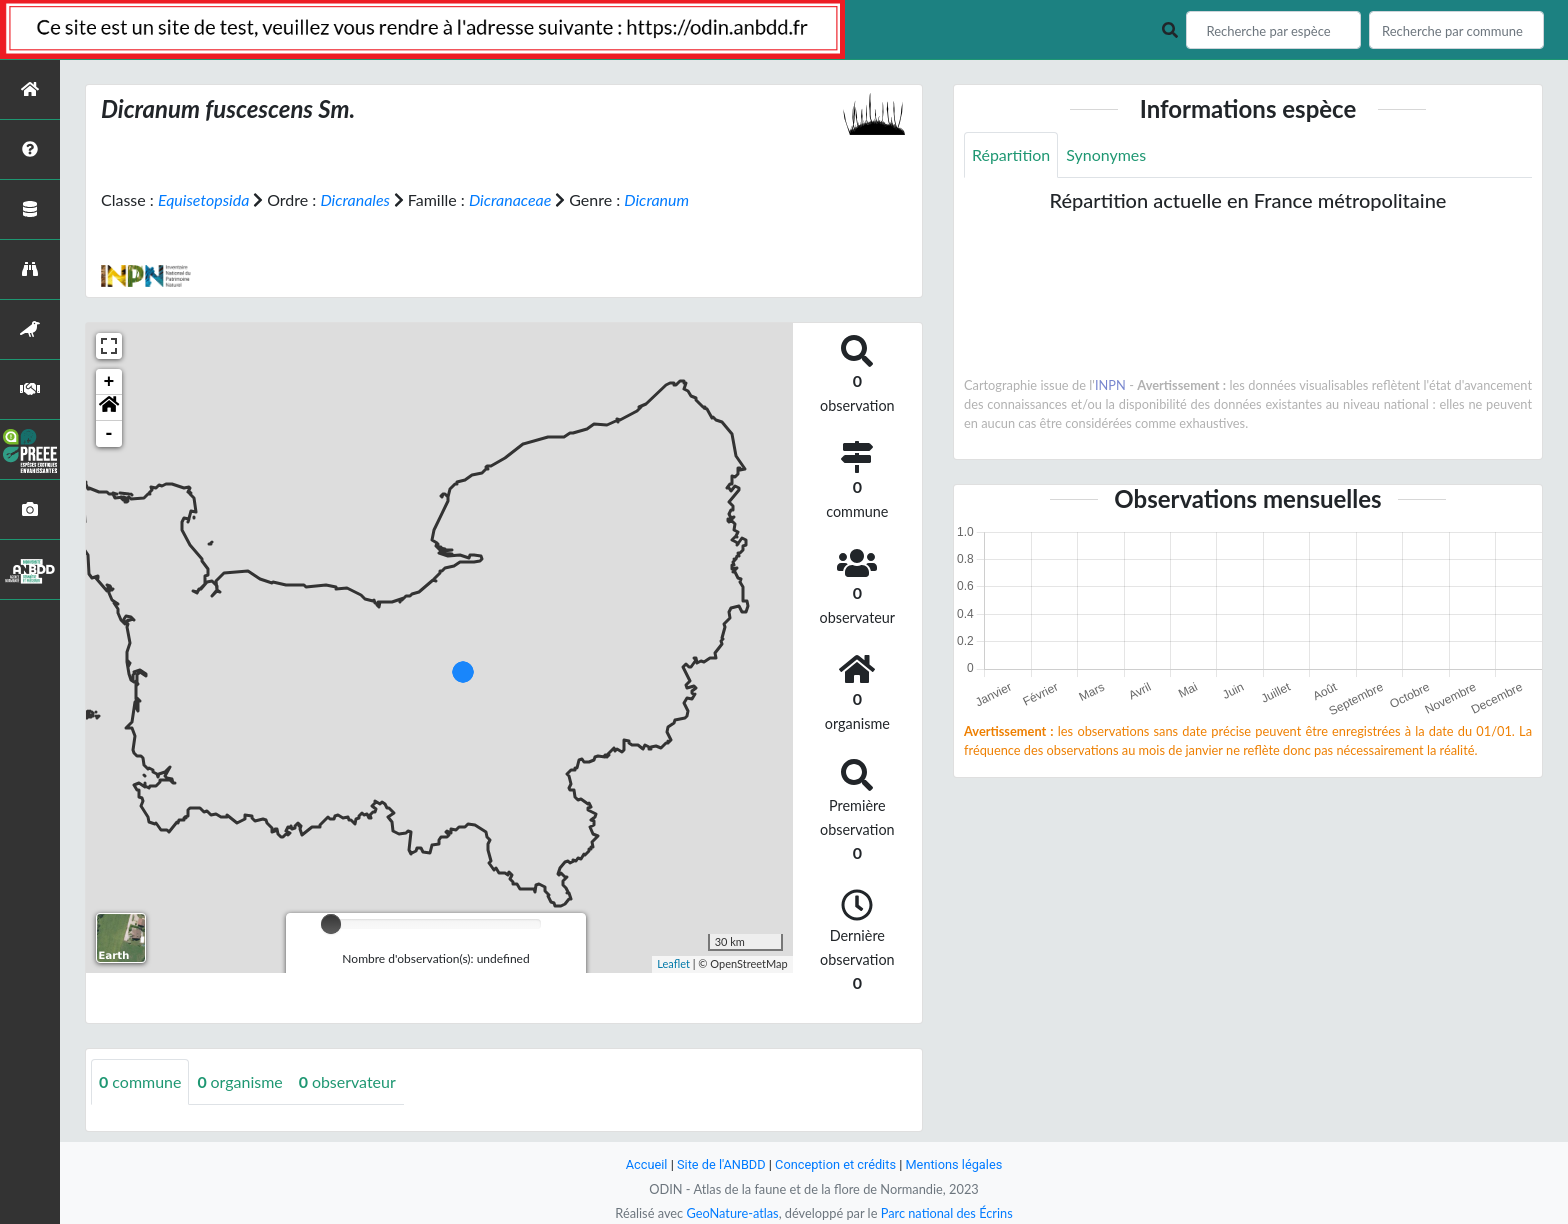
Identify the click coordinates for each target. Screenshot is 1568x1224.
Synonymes (1106, 154)
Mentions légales (954, 1164)
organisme (240, 1081)
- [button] (109, 434)
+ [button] (109, 382)
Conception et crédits (835, 1164)
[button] (109, 408)
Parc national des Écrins (947, 1213)
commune (140, 1081)
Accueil (646, 1164)
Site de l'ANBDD (721, 1164)
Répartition (1011, 154)
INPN (1110, 385)
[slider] (331, 924)
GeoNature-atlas (732, 1213)
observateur (347, 1081)
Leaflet (673, 963)
